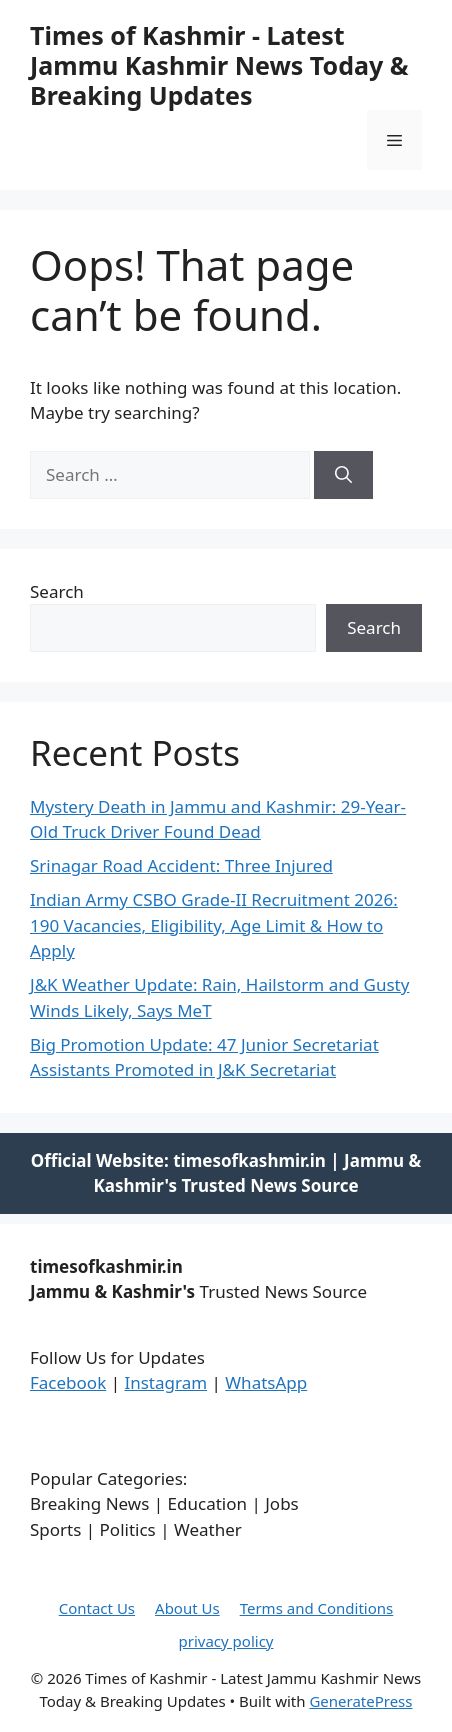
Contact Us (97, 1608)
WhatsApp (266, 1382)
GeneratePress (360, 1701)
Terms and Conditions (317, 1608)
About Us (187, 1608)
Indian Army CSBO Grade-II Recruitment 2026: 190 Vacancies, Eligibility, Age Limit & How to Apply (214, 925)
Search (57, 591)
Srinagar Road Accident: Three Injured (181, 865)
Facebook (68, 1382)
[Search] (343, 475)
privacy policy (226, 1641)
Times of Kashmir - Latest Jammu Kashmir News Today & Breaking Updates (219, 65)
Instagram (165, 1382)
